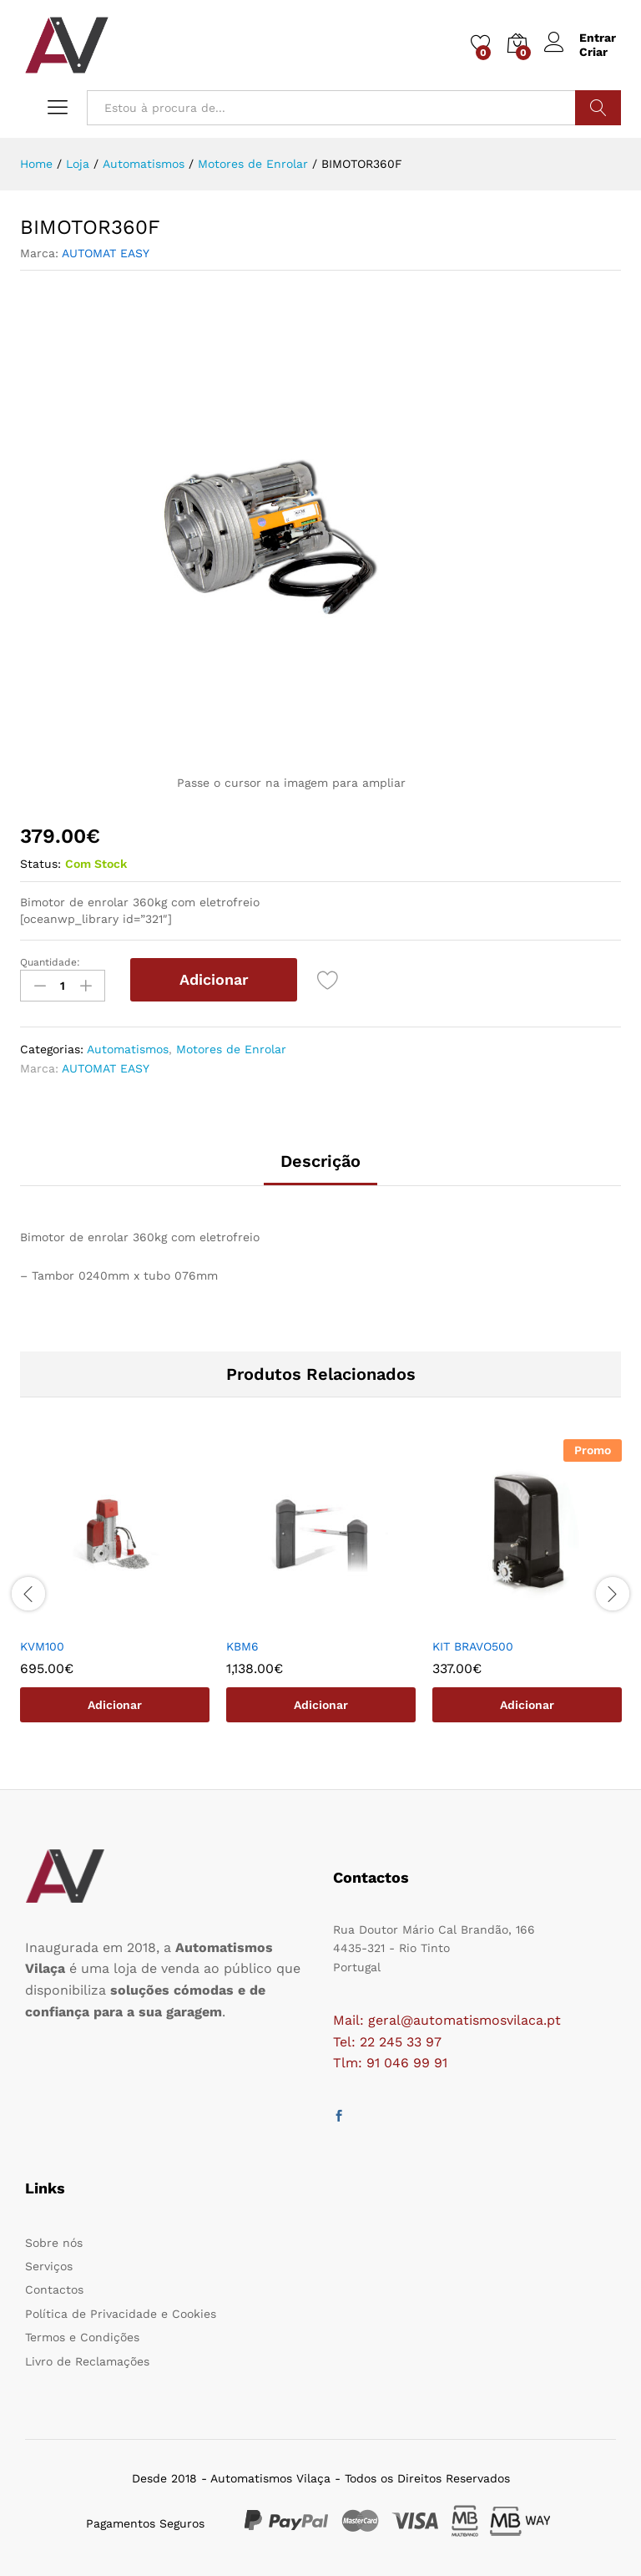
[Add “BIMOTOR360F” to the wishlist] (328, 980)
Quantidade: (50, 962)
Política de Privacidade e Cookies (120, 2313)
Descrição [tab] (320, 1161)
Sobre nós (54, 2242)
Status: (40, 863)
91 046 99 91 (406, 2063)
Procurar (598, 107)
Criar (593, 51)
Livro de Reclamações (87, 2361)
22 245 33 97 (401, 2042)
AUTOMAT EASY (105, 253)
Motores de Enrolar (231, 1049)
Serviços (49, 2266)
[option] (115, 1593)
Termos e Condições (82, 2337)
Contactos (54, 2289)
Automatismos (128, 1049)
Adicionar (214, 979)
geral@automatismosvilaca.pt (464, 2020)
